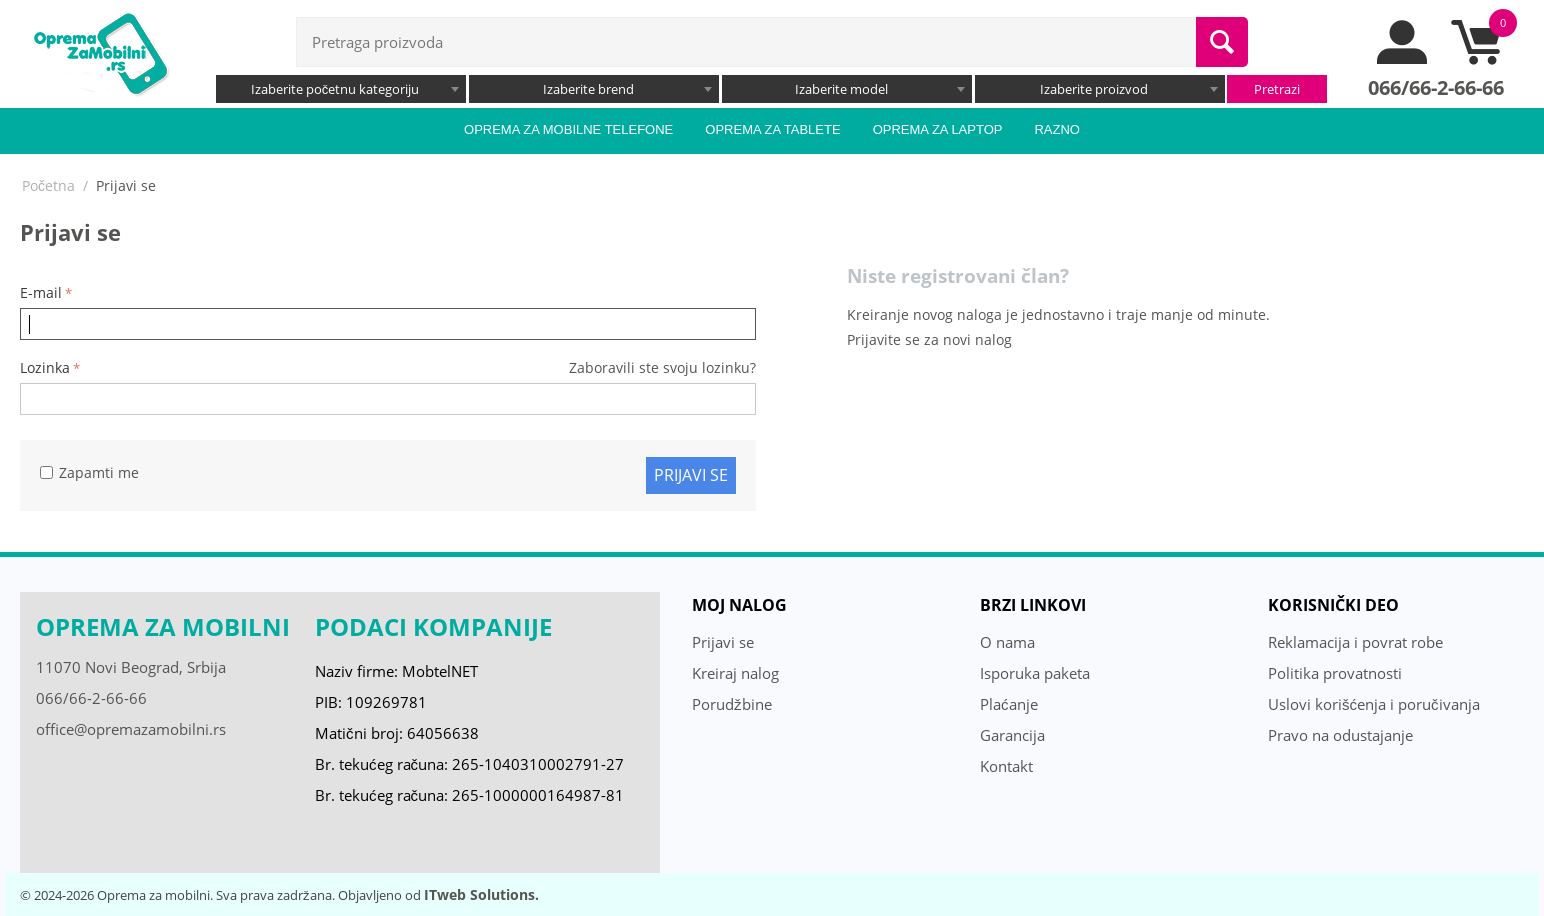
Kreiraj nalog (735, 673)
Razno (1057, 129)
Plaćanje (1009, 704)
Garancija (1012, 735)
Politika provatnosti (1335, 673)
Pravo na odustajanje (1340, 735)
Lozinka (45, 367)
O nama (1007, 642)
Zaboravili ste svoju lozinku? (662, 367)
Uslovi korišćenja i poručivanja (1374, 704)
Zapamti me (89, 472)
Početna (48, 185)
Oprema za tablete (772, 129)
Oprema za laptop (938, 129)
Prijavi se (691, 475)
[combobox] (341, 89)
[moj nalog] (1403, 59)
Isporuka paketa (1035, 673)
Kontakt (1006, 766)
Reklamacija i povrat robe (1355, 642)
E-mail (41, 292)
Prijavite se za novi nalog (929, 339)
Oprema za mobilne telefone (568, 129)
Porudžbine (732, 704)
